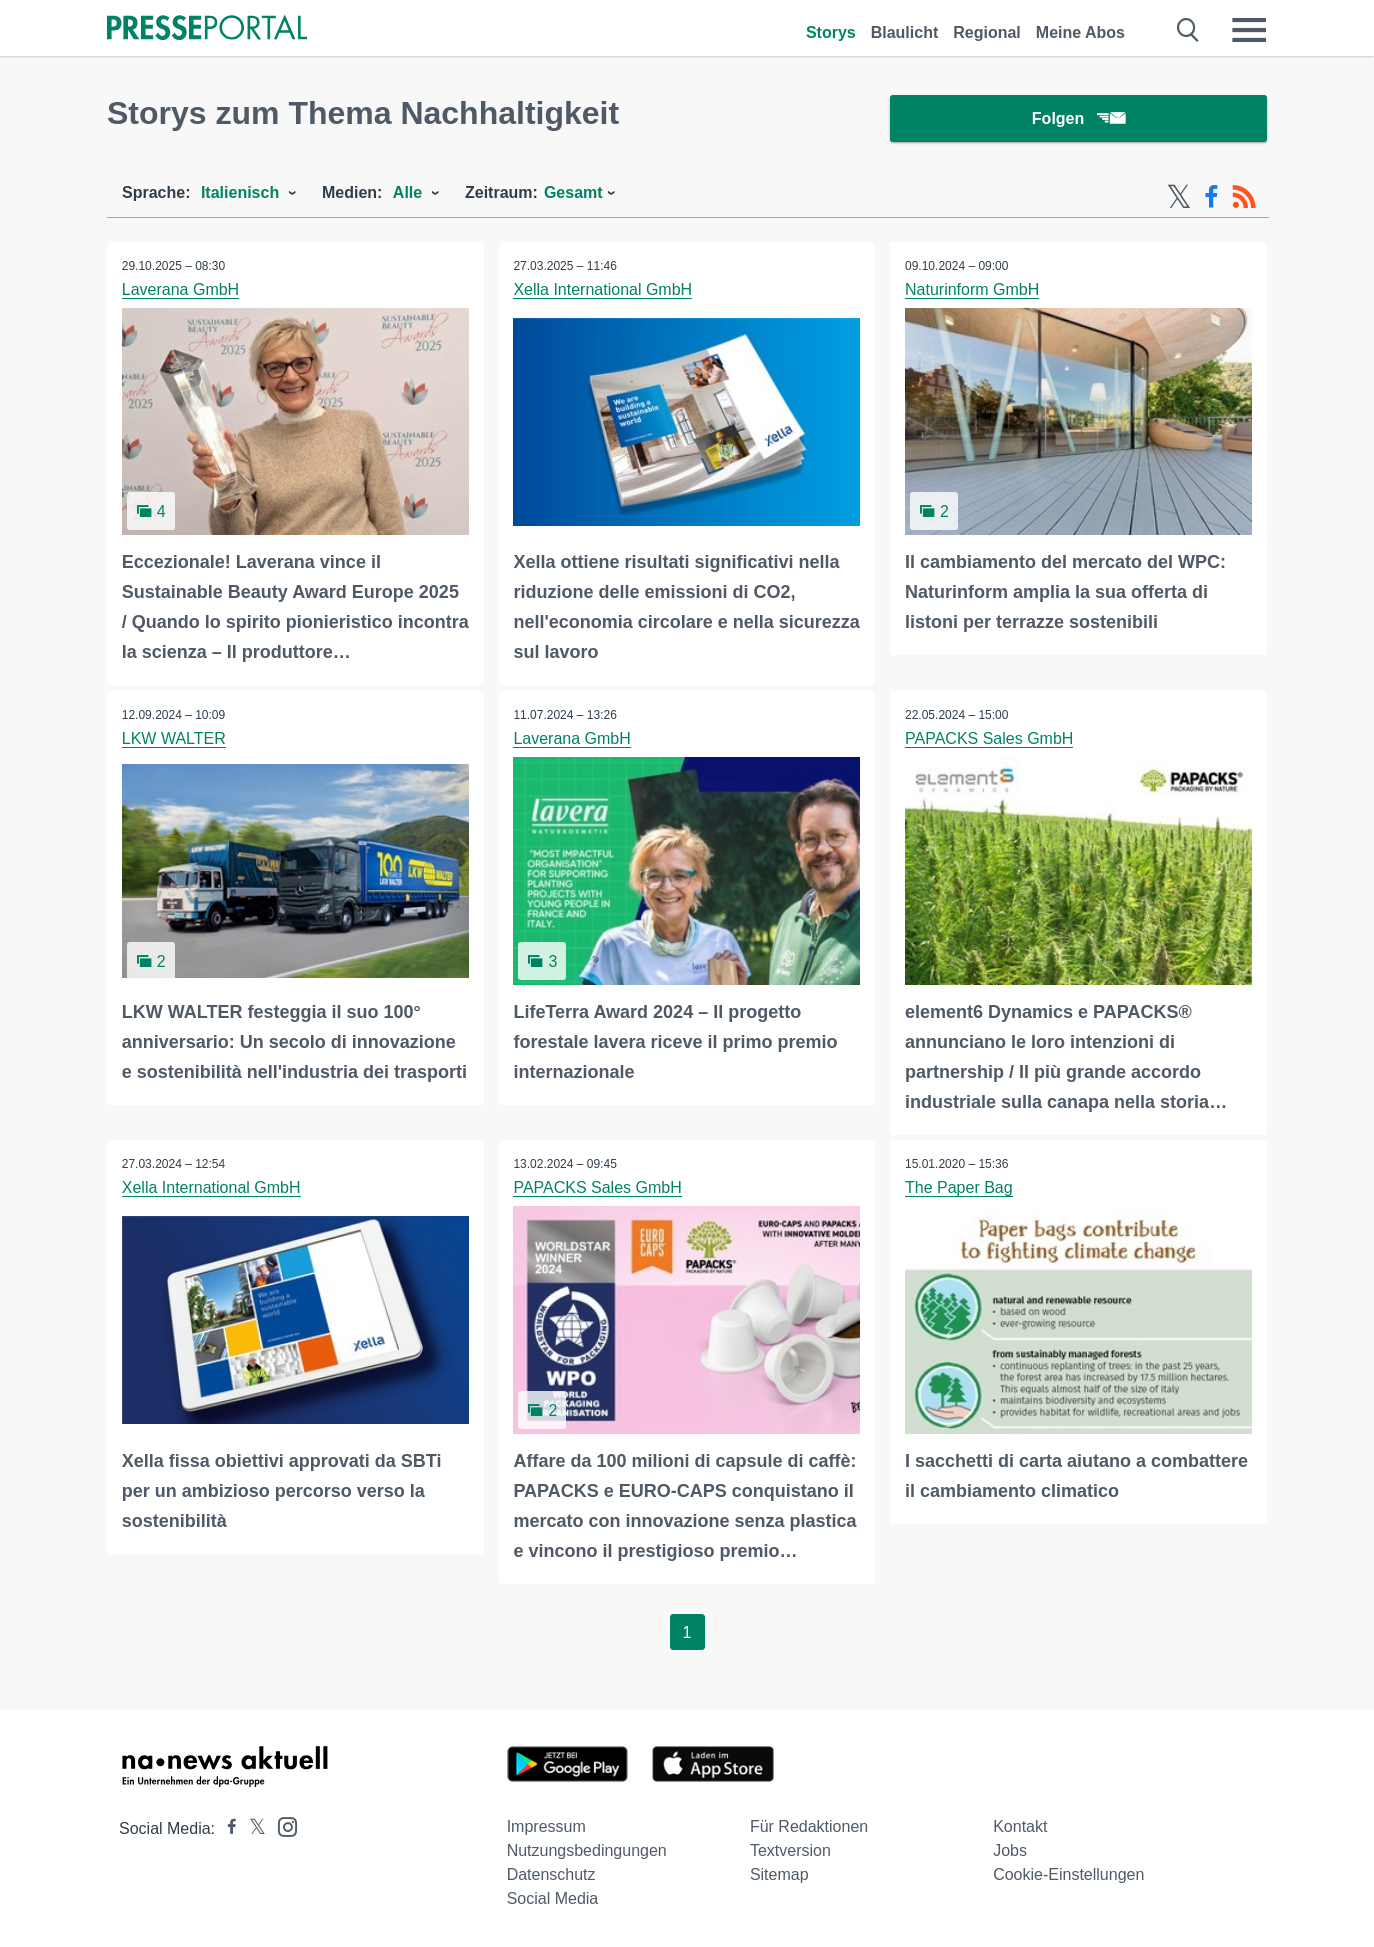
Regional (987, 32)
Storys (831, 32)
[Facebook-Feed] (1211, 198)
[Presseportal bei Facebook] (226, 1828)
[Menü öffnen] (1249, 30)
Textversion (790, 1850)
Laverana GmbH (180, 290)
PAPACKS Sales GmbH (989, 739)
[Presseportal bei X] (251, 1828)
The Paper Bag (959, 1188)
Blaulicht (905, 32)
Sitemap (779, 1874)
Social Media (553, 1898)
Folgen (1078, 119)
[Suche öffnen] (1188, 30)
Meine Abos (1080, 32)
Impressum (546, 1826)
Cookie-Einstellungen (1068, 1874)
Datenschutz (551, 1874)
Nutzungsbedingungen (587, 1850)
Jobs (1010, 1850)
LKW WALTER (174, 739)
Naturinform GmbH (972, 290)
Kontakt (1020, 1826)
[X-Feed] (1179, 198)
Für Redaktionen (809, 1826)
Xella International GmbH (603, 290)
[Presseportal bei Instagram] (281, 1825)
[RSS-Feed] (1244, 198)
